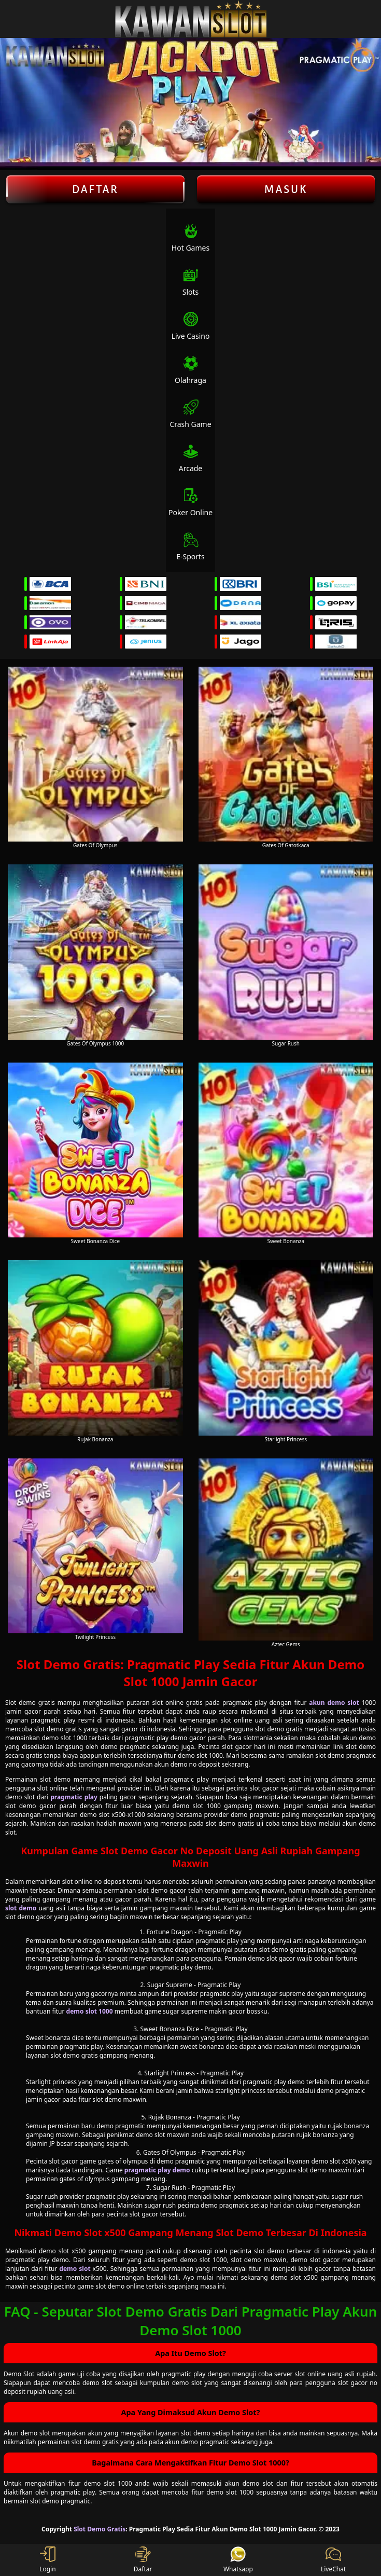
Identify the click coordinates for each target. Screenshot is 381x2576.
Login (47, 2559)
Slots (190, 282)
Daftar (95, 189)
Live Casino (191, 326)
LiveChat (333, 2559)
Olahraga (190, 370)
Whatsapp (238, 2559)
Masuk (285, 189)
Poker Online (190, 502)
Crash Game (190, 414)
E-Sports (190, 546)
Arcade (191, 458)
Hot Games (190, 238)
